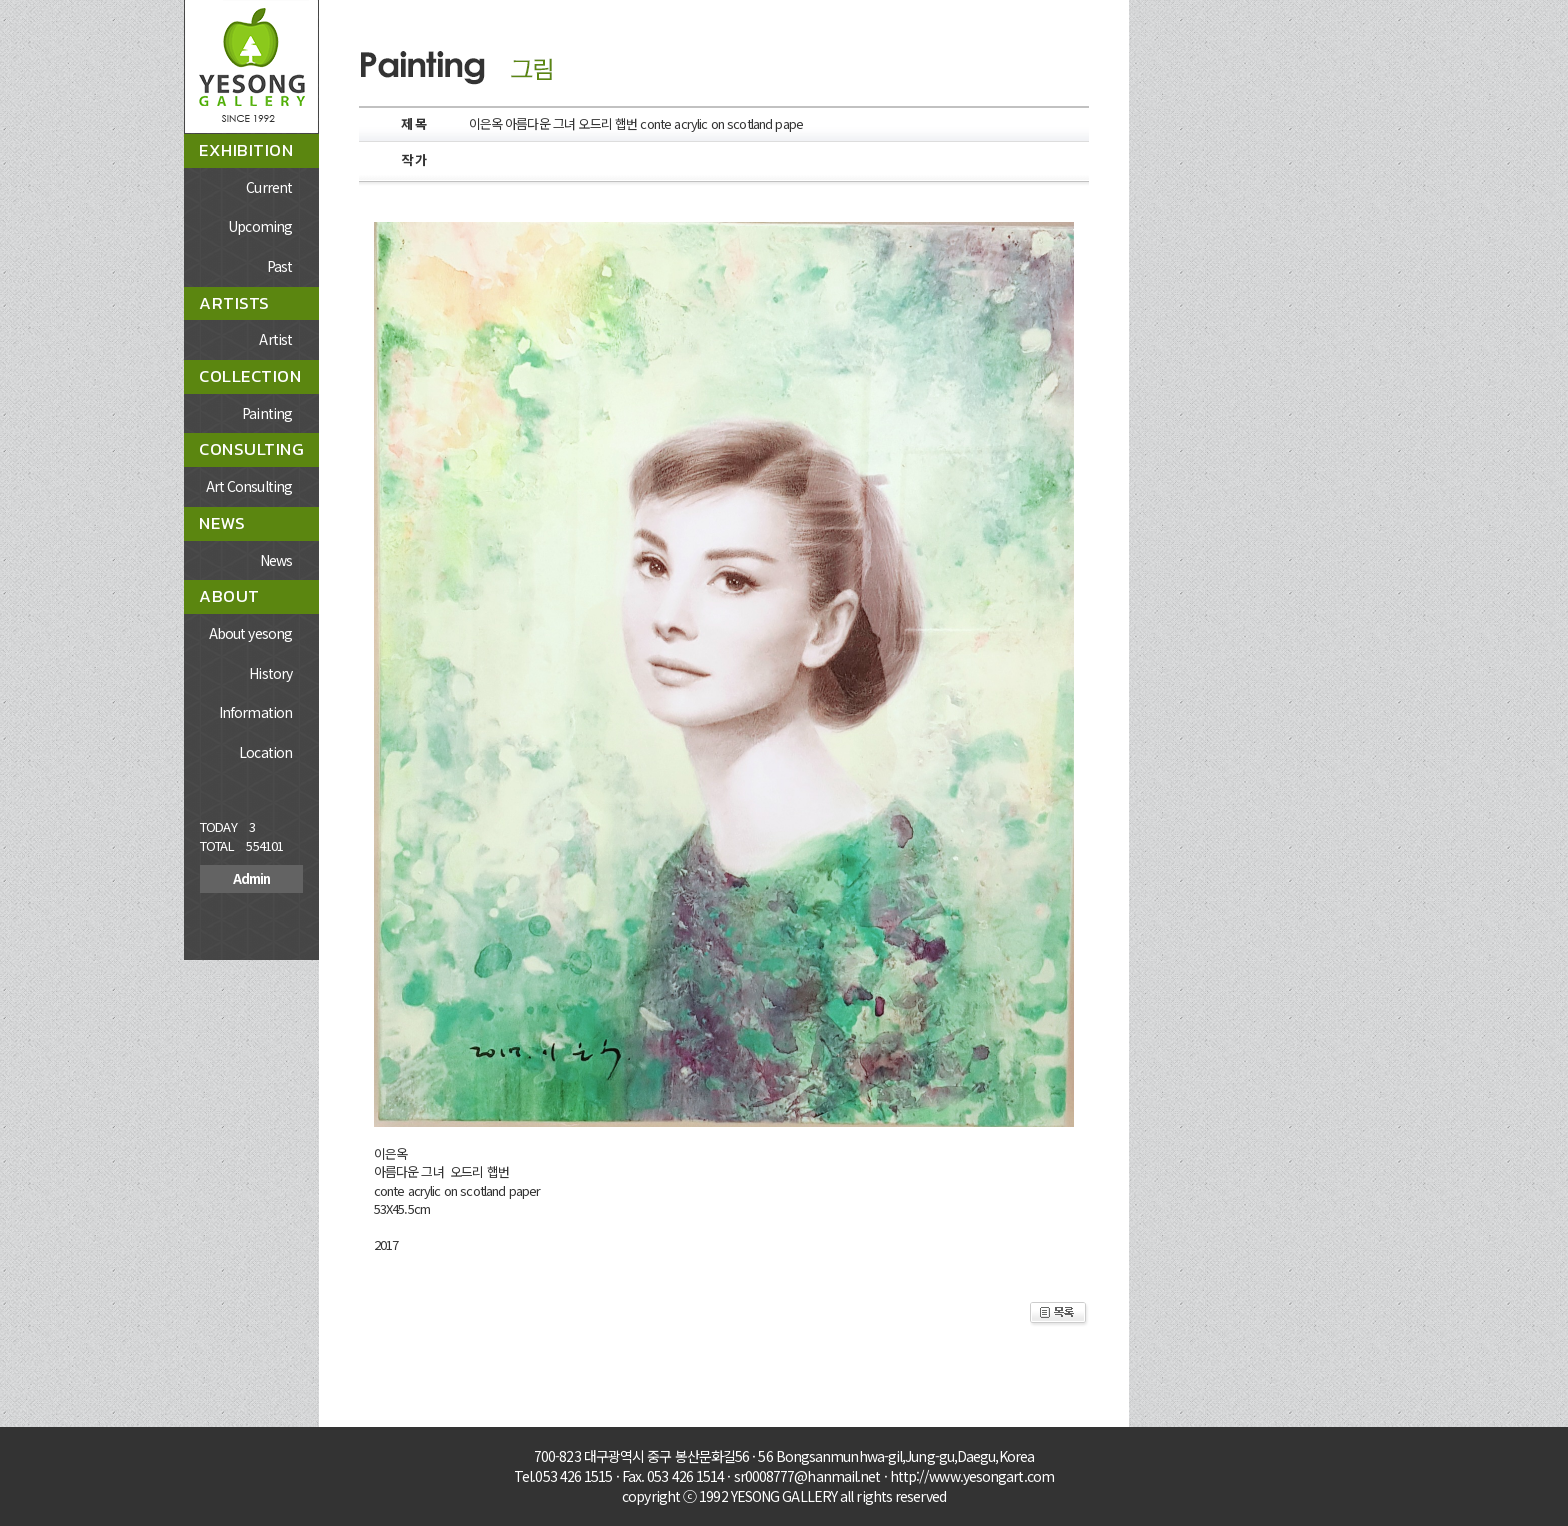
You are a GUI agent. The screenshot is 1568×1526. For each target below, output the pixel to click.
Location (265, 752)
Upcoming (260, 226)
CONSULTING (251, 449)
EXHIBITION (246, 150)
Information (255, 712)
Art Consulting (249, 486)
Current (269, 187)
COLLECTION (250, 376)
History (270, 673)
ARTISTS (234, 303)
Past (279, 266)
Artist (275, 339)
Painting (267, 413)
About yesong (250, 633)
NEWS (222, 523)
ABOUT (229, 596)
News (276, 560)
